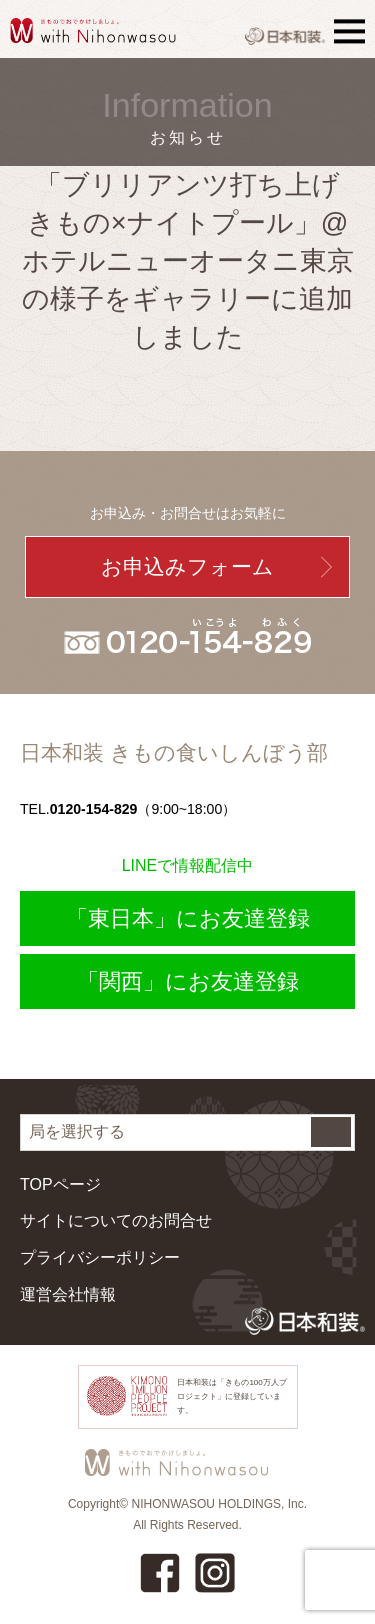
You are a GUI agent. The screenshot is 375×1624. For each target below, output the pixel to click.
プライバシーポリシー (100, 1257)
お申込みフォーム (187, 566)
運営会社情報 (68, 1294)
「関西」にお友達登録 (188, 981)
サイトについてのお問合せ (116, 1220)
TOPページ (60, 1184)
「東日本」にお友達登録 (188, 918)
